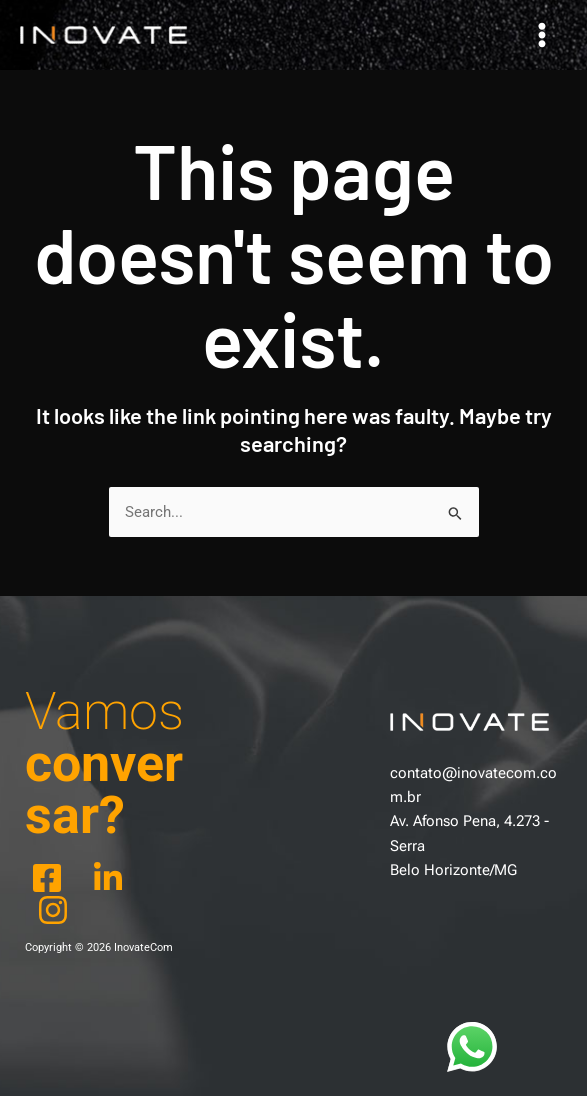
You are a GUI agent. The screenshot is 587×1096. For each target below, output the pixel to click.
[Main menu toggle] (542, 35)
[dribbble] (56, 910)
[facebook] (50, 878)
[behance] (112, 878)
